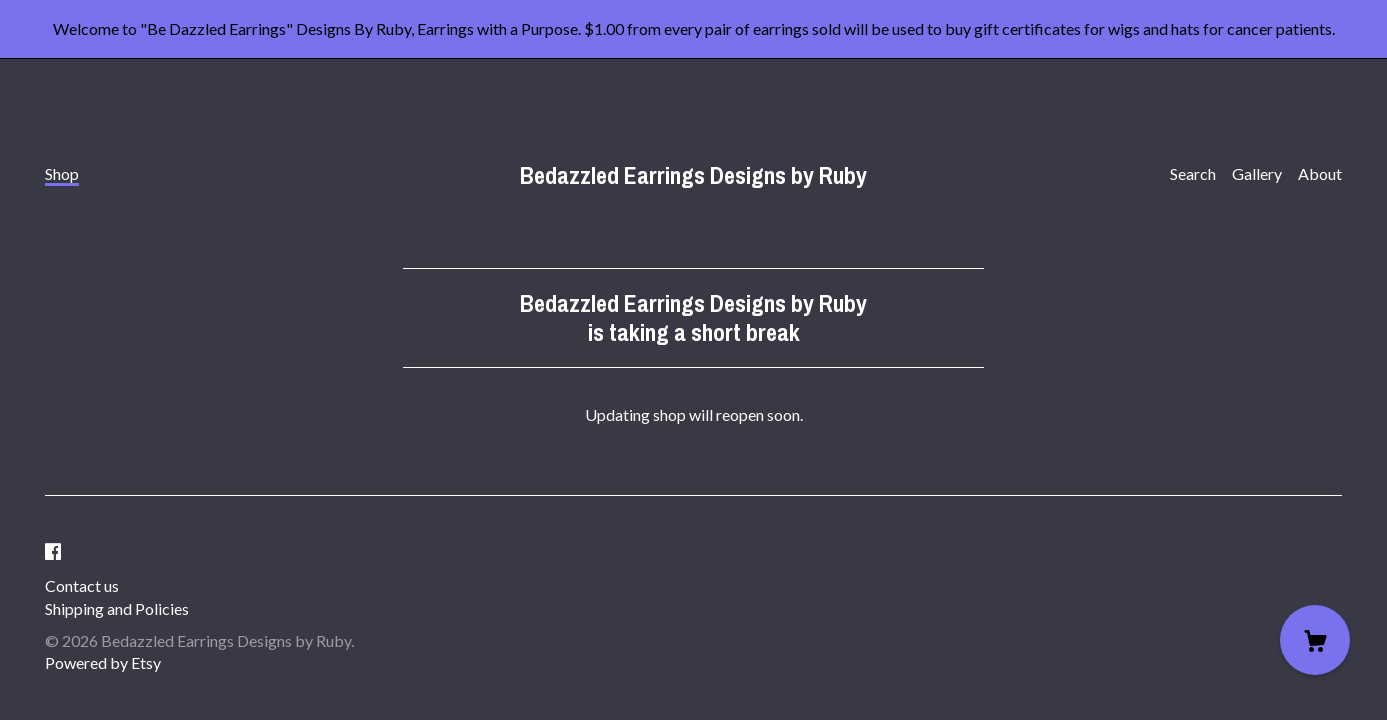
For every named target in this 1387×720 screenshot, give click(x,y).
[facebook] (53, 551)
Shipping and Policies (117, 608)
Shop (62, 173)
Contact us (82, 585)
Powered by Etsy (103, 662)
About (1320, 173)
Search (1193, 173)
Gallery (1257, 173)
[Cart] (1315, 640)
